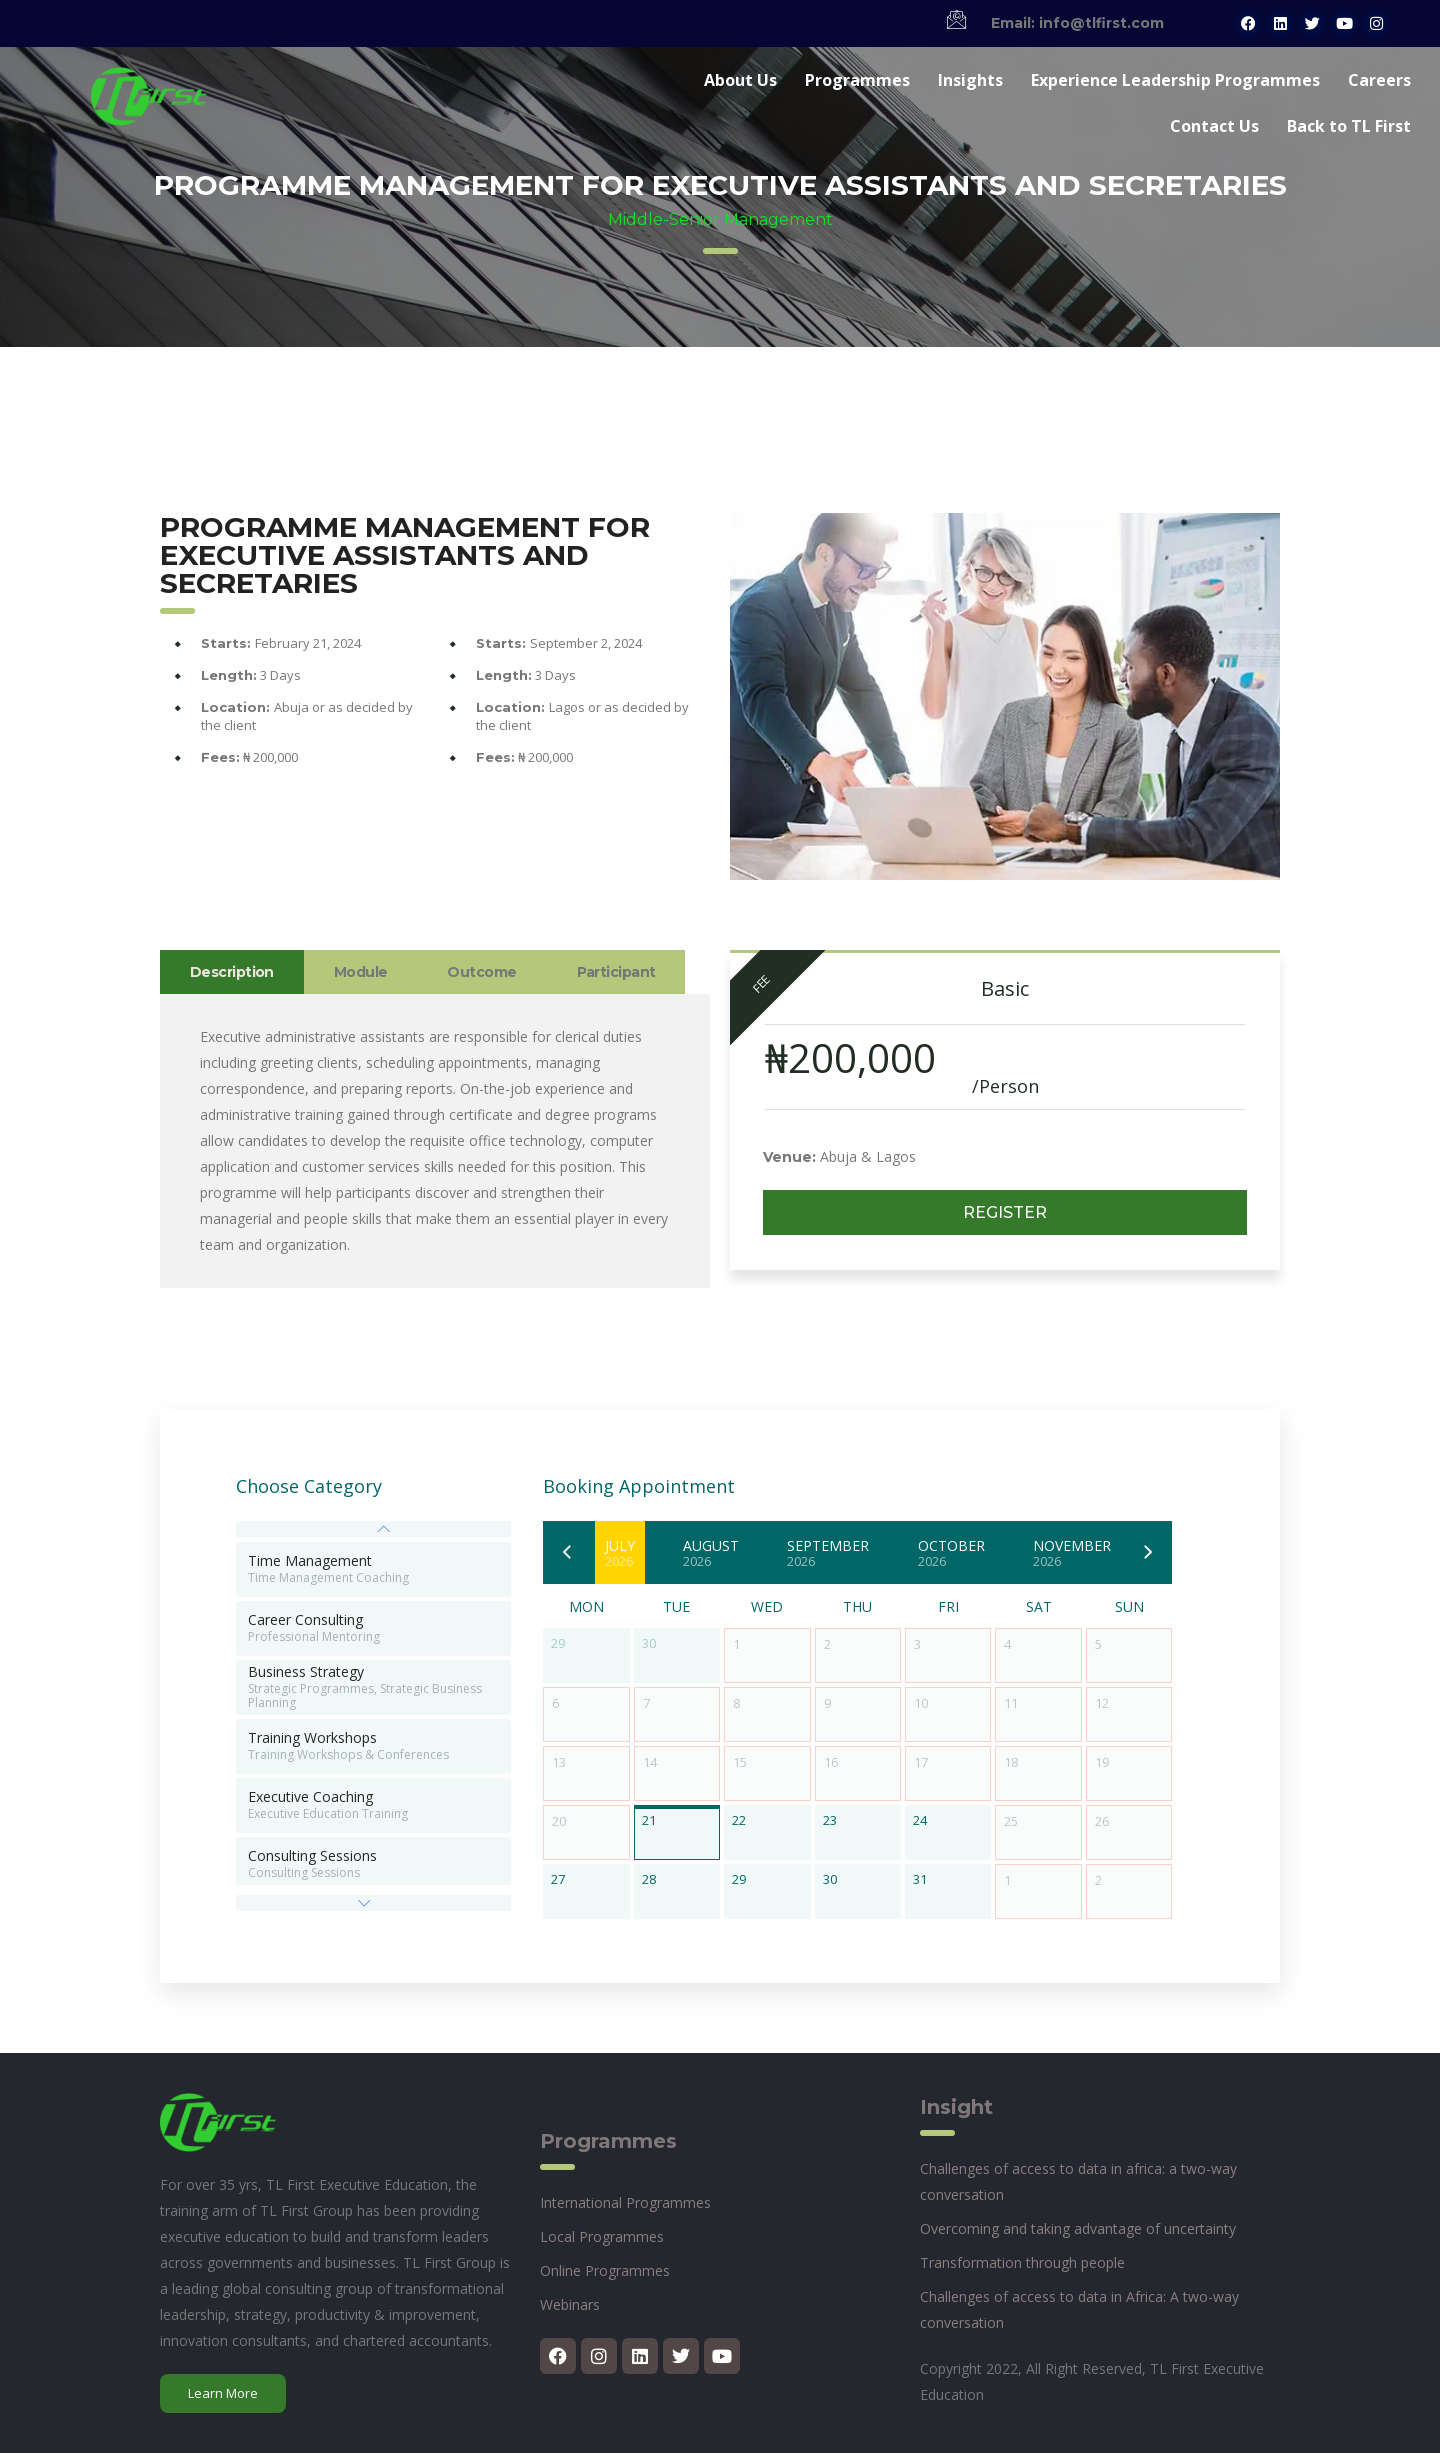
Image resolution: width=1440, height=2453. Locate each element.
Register (1005, 1212)
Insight (956, 2107)
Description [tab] (232, 972)
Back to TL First (1349, 126)
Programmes (857, 80)
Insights (970, 80)
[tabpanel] (435, 1141)
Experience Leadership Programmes (1175, 80)
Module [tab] (361, 972)
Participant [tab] (616, 972)
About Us (740, 80)
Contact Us (1214, 126)
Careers (1379, 80)
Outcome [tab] (481, 972)
